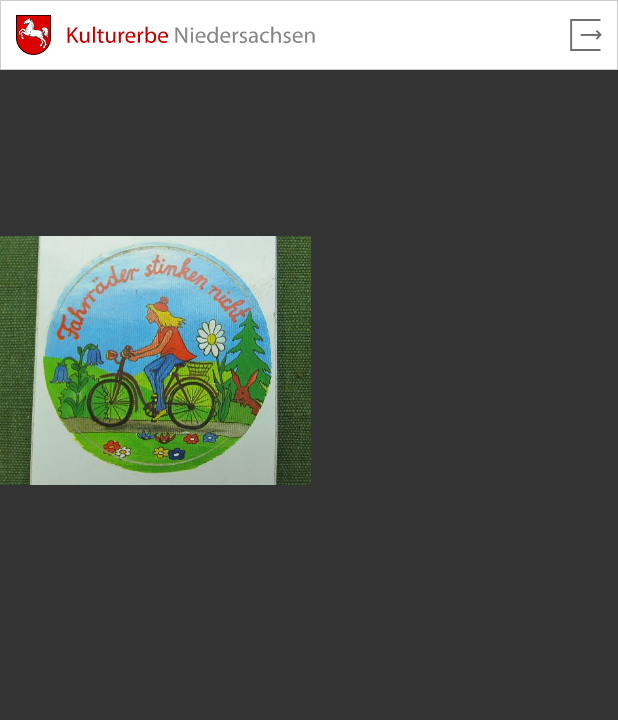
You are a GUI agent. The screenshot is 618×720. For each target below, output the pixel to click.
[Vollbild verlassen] (586, 35)
